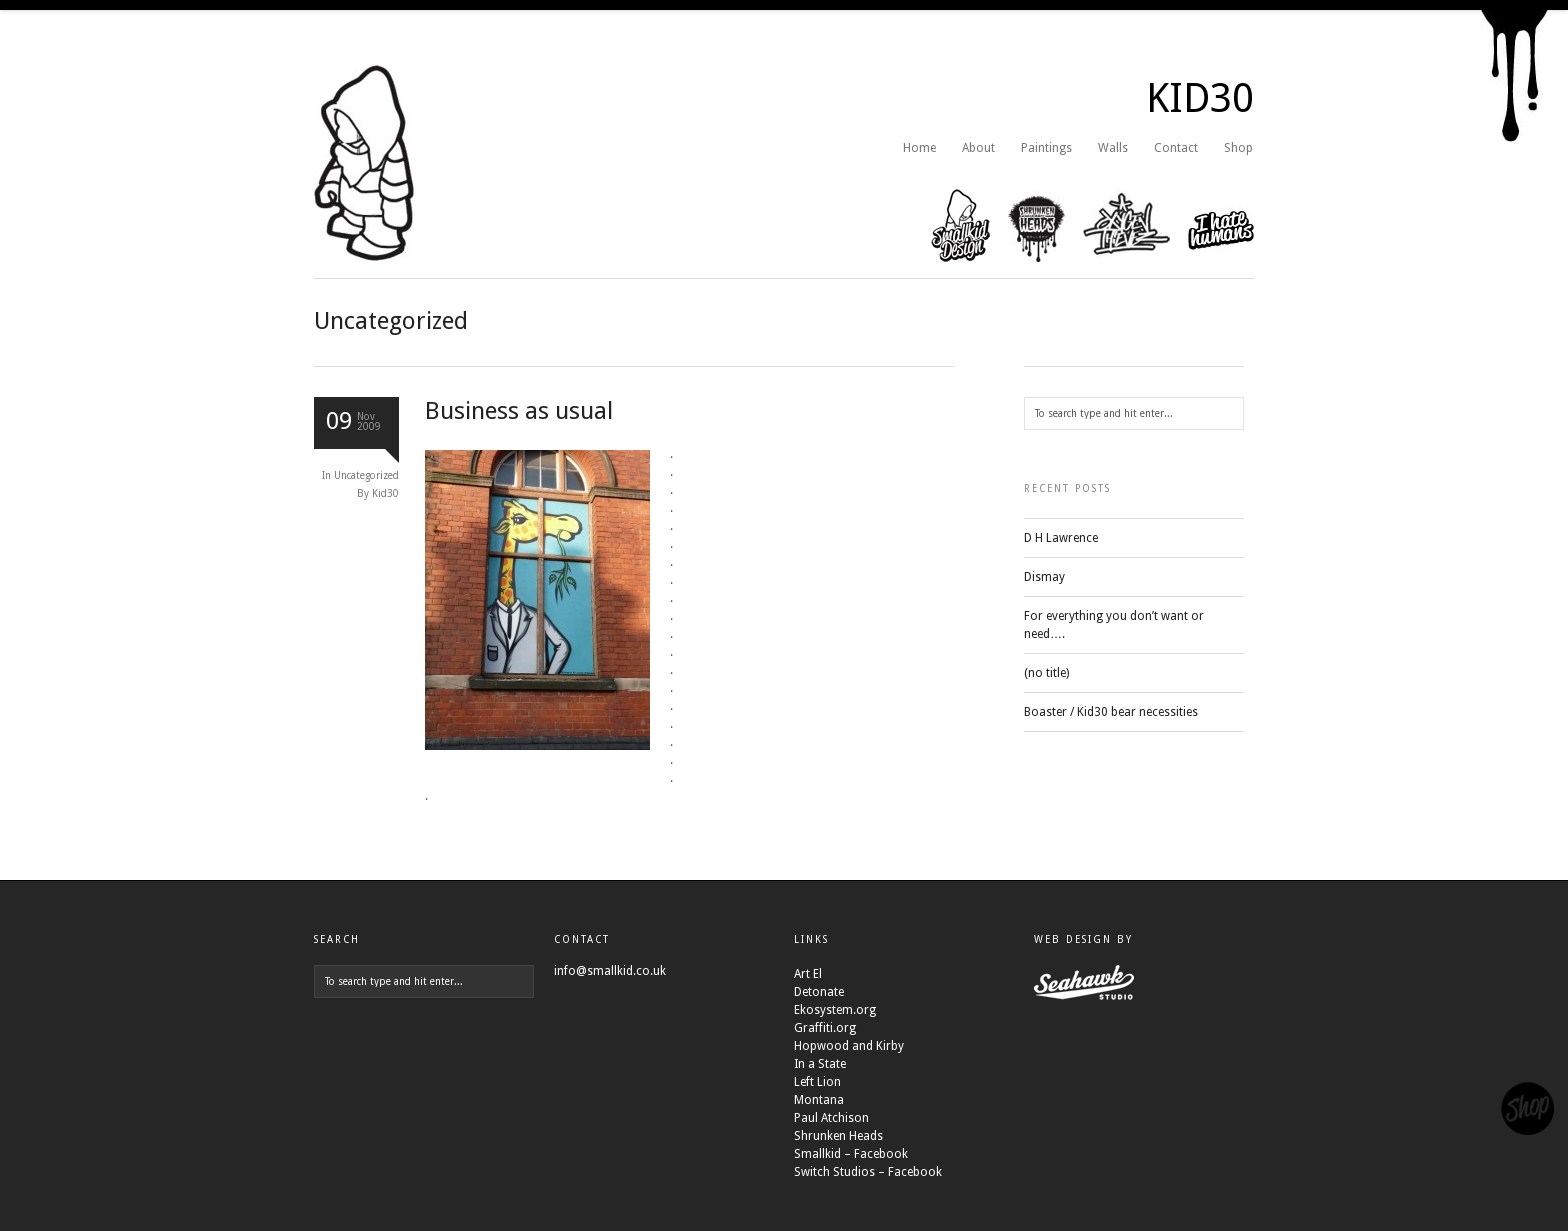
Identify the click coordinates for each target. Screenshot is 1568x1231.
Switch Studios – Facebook (868, 1172)
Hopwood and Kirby (849, 1046)
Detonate (819, 992)
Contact (1176, 148)
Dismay (1044, 577)
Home (919, 148)
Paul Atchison (831, 1118)
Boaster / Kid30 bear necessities (1111, 712)
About (978, 148)
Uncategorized (366, 475)
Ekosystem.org (835, 1010)
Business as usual (519, 411)
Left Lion (817, 1082)
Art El (808, 974)
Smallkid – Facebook (851, 1154)
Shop (1238, 148)
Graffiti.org (825, 1028)
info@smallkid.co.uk (610, 971)
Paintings (1046, 148)
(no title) (1046, 673)
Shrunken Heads (838, 1136)
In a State (820, 1064)
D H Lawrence (1061, 538)
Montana (819, 1100)
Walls (1113, 148)
